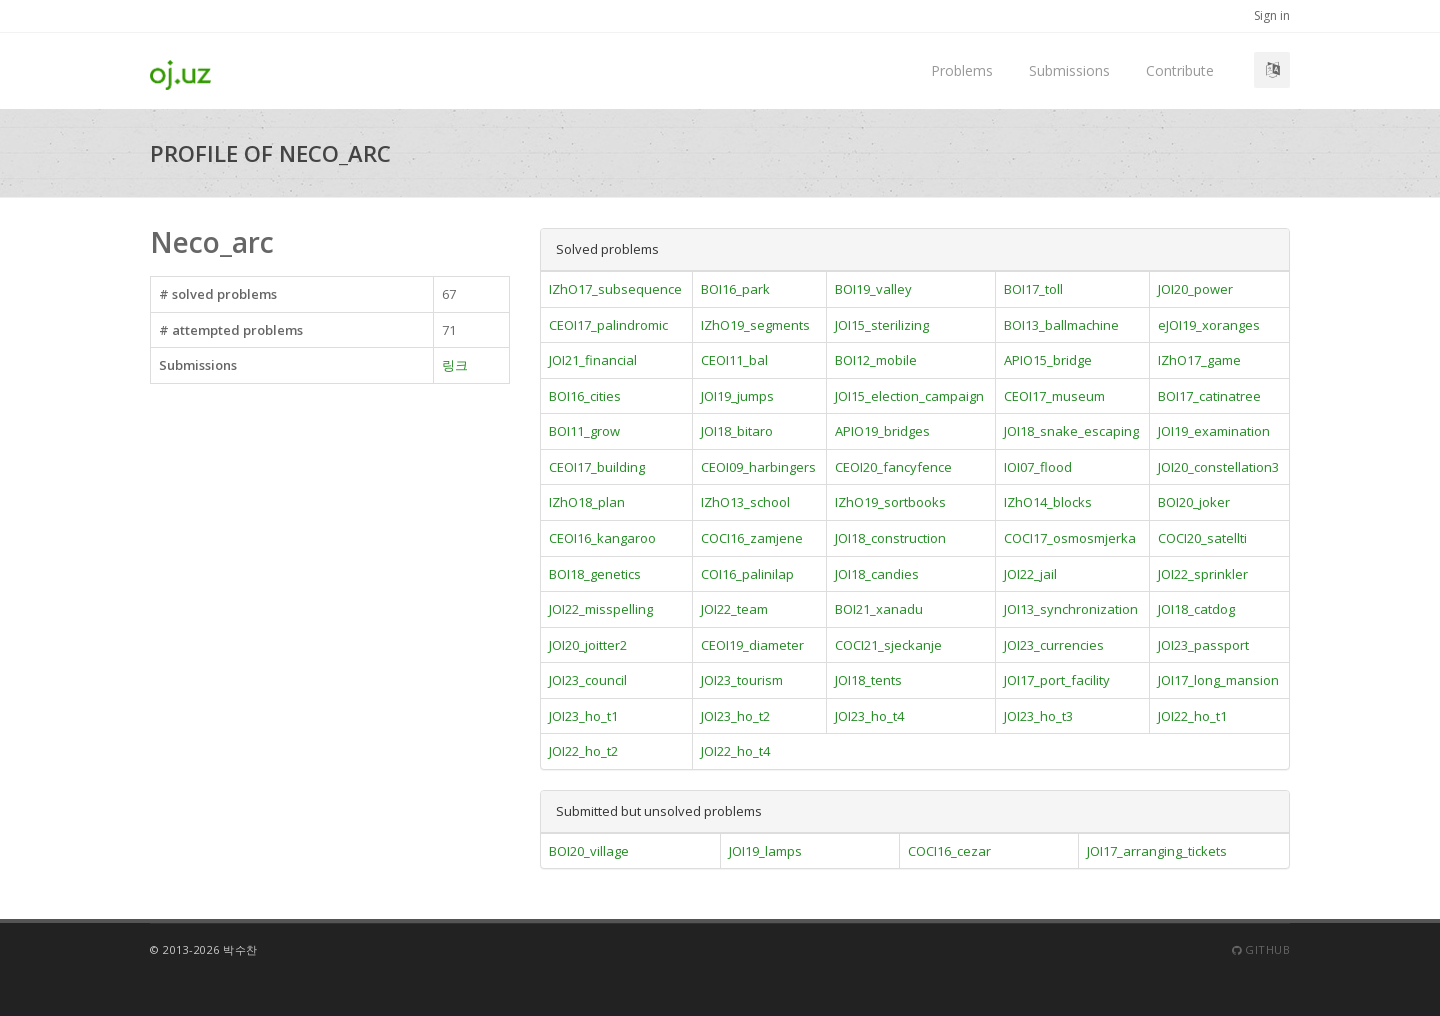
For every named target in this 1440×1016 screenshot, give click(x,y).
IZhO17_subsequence (615, 289)
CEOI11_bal (734, 360)
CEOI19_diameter (752, 645)
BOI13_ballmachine (1061, 325)
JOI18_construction (890, 538)
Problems (962, 70)
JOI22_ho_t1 (1192, 716)
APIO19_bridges (882, 431)
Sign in (1272, 15)
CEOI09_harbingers (758, 467)
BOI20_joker (1194, 502)
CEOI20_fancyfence (893, 467)
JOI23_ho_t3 (1038, 716)
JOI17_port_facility (1057, 680)
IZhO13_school (745, 502)
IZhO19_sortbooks (890, 502)
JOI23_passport (1203, 645)
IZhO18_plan (587, 502)
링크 (455, 365)
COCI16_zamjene (752, 538)
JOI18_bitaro (737, 431)
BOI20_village (589, 851)
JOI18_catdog (1196, 609)
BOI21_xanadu (879, 609)
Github (1261, 949)
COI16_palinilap (747, 574)
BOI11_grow (584, 431)
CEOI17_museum (1054, 396)
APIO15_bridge (1048, 360)
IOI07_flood (1038, 467)
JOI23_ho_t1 (583, 716)
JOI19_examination (1214, 431)
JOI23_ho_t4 (869, 716)
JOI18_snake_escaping (1071, 431)
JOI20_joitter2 (588, 645)
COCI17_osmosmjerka (1070, 538)
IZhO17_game (1199, 360)
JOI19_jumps (737, 396)
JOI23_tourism (742, 680)
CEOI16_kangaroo (602, 538)
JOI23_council (588, 680)
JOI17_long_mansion (1218, 680)
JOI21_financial (593, 360)
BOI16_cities (585, 396)
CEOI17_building (597, 467)
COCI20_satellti (1202, 538)
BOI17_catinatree (1209, 396)
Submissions (1069, 70)
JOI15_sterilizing (882, 325)
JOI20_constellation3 (1218, 467)
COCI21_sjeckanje (888, 645)
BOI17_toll (1033, 289)
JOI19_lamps (765, 851)
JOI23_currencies (1054, 645)
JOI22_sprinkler (1203, 574)
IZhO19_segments (755, 325)
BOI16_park (735, 289)
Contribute (1180, 70)
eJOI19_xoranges (1209, 325)
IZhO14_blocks (1048, 502)
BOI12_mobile (876, 360)
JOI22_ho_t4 (735, 751)
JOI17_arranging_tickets (1157, 851)
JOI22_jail (1030, 574)
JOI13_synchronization (1071, 609)
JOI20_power (1195, 289)
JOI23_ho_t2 (735, 716)
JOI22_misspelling (601, 609)
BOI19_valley (873, 289)
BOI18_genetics (595, 574)
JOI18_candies (877, 574)
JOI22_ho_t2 (583, 751)
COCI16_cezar (949, 851)
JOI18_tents (868, 680)
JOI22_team (734, 609)
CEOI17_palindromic (608, 325)
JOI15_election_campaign (909, 396)
